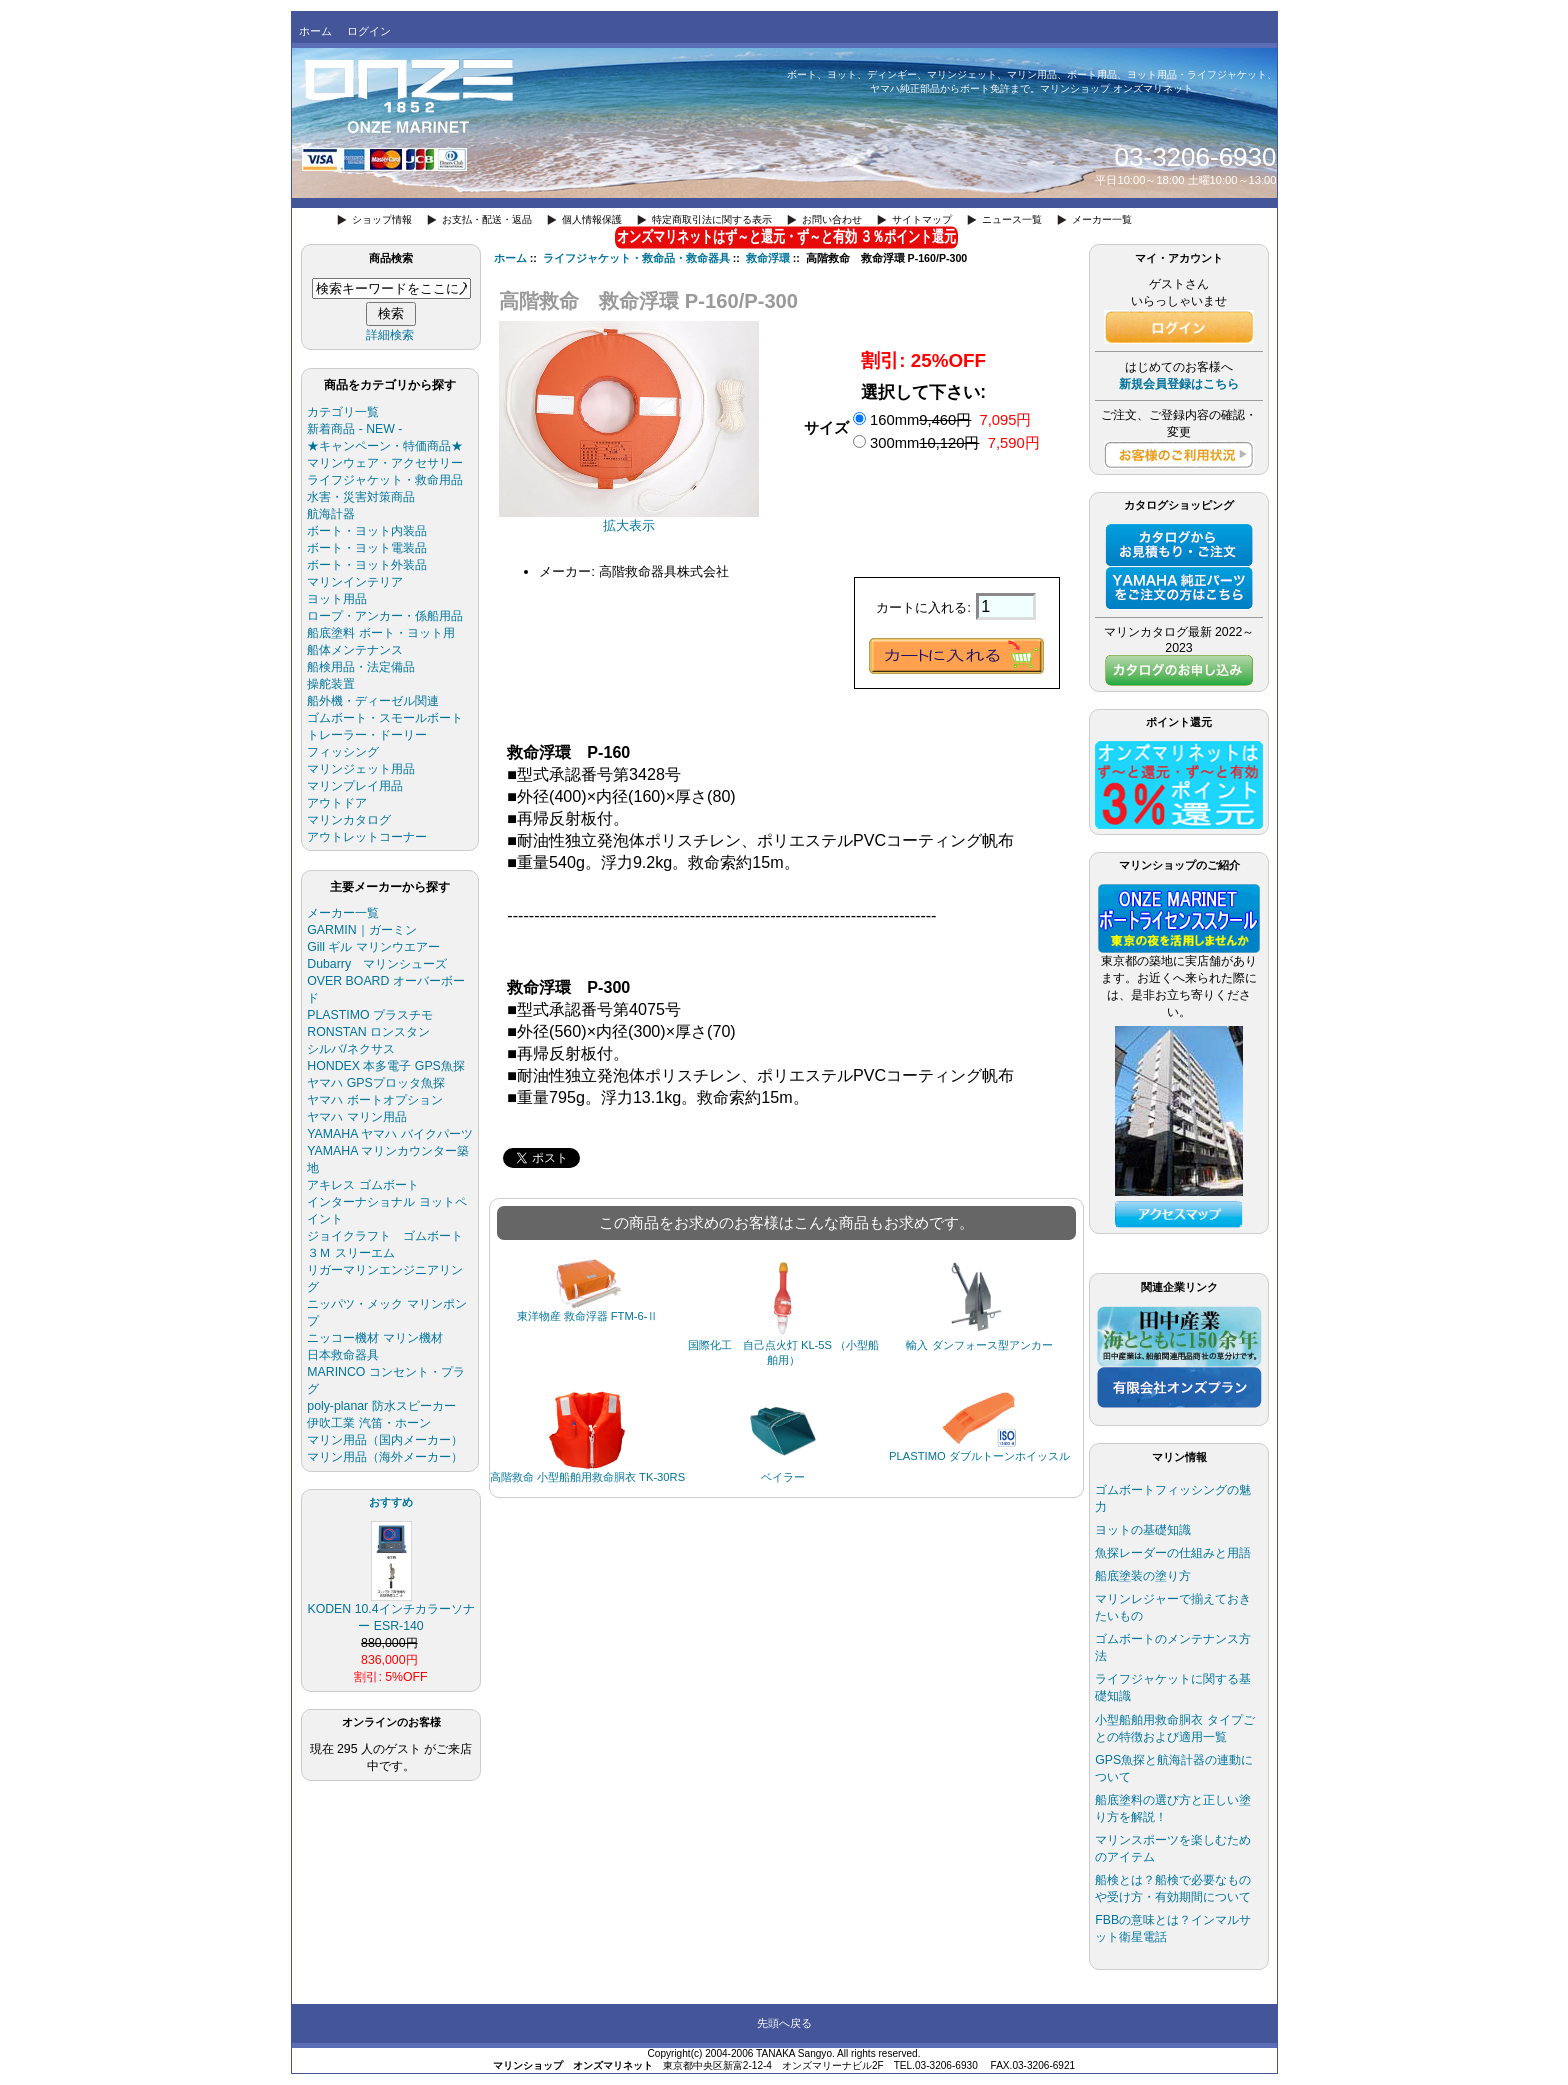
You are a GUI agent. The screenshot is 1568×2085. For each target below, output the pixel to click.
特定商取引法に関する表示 (712, 219)
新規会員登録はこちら (1179, 384)
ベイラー (783, 1477)
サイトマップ (922, 219)
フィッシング (343, 752)
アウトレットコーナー (367, 837)
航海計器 (331, 514)
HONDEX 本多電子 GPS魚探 (386, 1066)
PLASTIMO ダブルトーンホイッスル (979, 1456)
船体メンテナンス (355, 650)
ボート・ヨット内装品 (367, 531)
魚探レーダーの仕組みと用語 (1173, 1553)
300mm (955, 443)
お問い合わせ (832, 219)
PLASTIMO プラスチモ (370, 1015)
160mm (950, 420)
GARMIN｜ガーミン (361, 930)
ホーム (315, 31)
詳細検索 (390, 335)
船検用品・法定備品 (361, 667)
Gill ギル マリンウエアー (373, 947)
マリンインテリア (355, 582)
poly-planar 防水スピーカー (381, 1406)
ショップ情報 (382, 219)
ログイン (369, 31)
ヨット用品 (337, 599)
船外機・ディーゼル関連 (373, 701)
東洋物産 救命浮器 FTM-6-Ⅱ (588, 1316)
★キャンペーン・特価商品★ (385, 446)
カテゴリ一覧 (343, 412)
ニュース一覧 (1012, 219)
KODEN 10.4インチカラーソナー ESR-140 (390, 1611)
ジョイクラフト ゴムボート (385, 1236)
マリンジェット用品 (361, 769)
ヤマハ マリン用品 (356, 1117)
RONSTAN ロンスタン (368, 1032)
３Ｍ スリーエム (350, 1253)
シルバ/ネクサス (350, 1049)
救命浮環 (768, 258)
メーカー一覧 (1102, 219)
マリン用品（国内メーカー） (385, 1440)
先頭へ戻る (784, 2023)
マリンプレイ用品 (355, 786)
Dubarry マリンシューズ (377, 964)
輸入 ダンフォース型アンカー (979, 1345)
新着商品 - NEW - (354, 429)
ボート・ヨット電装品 (367, 548)
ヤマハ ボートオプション (374, 1100)
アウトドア (337, 803)
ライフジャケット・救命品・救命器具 (636, 258)
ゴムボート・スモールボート (385, 718)
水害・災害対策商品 (361, 497)
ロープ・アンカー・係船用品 (385, 616)
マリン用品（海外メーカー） (385, 1457)
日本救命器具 (343, 1355)
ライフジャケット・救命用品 (385, 480)
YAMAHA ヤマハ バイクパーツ (389, 1134)
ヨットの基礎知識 (1143, 1530)
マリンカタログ (349, 820)
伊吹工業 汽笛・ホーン (368, 1423)
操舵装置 (331, 684)
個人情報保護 (592, 219)
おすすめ (391, 1502)
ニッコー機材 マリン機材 (374, 1338)
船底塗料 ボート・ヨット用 (380, 633)
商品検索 (391, 258)
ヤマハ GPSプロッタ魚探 (375, 1083)
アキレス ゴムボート (362, 1185)
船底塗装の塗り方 (1143, 1576)
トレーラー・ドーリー (367, 735)
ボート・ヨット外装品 (367, 565)
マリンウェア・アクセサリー (385, 463)
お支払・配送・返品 (487, 219)
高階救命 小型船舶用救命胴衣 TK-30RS (587, 1477)
